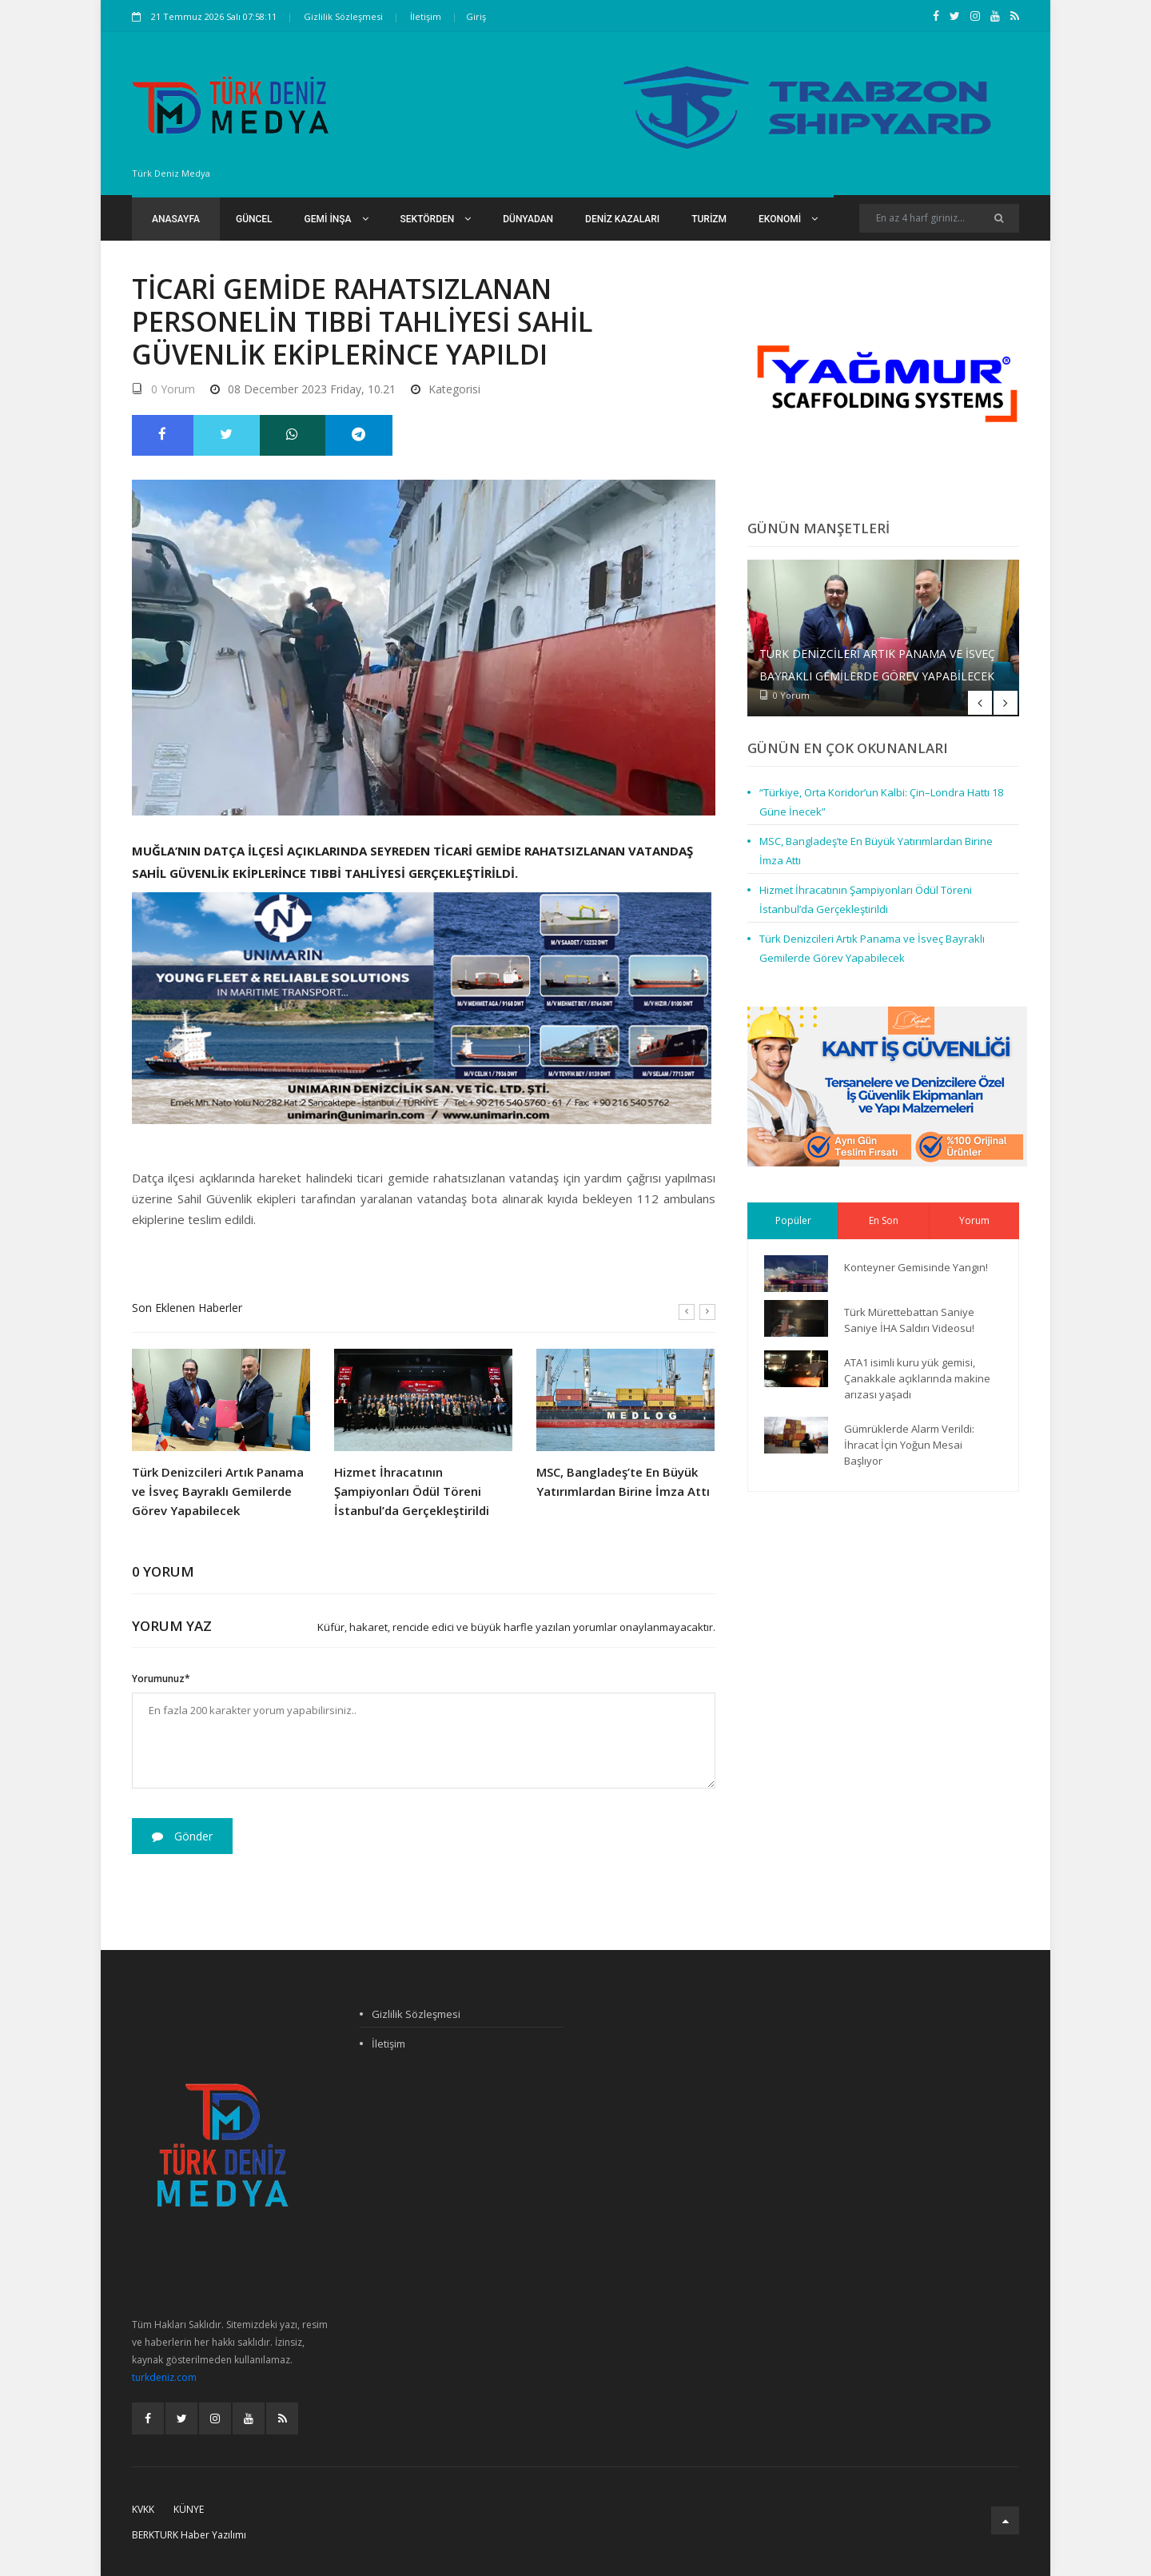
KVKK (143, 2509)
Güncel (254, 219)
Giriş (476, 16)
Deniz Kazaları (622, 219)
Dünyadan (528, 219)
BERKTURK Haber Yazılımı (189, 2535)
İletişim (425, 16)
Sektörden (436, 219)
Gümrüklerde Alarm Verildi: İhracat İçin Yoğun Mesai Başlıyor (909, 1445)
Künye (188, 2509)
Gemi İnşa (336, 219)
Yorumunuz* (161, 1678)
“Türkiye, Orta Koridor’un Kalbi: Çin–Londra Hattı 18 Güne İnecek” (881, 802)
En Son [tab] (883, 1220)
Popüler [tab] (793, 1220)
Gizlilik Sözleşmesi (343, 16)
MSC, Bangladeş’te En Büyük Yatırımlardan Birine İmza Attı (623, 1481)
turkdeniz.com (164, 2377)
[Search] (939, 218)
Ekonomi (788, 219)
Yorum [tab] (974, 1220)
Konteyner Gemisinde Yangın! (916, 1267)
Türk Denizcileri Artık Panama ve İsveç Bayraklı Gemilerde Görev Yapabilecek (218, 1491)
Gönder (182, 1836)
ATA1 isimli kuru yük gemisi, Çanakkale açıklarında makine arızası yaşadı (917, 1378)
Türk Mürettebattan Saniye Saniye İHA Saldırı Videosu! (909, 1320)
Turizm (709, 219)
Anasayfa (176, 219)
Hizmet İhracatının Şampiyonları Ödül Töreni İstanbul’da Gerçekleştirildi (411, 1491)
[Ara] (998, 218)
